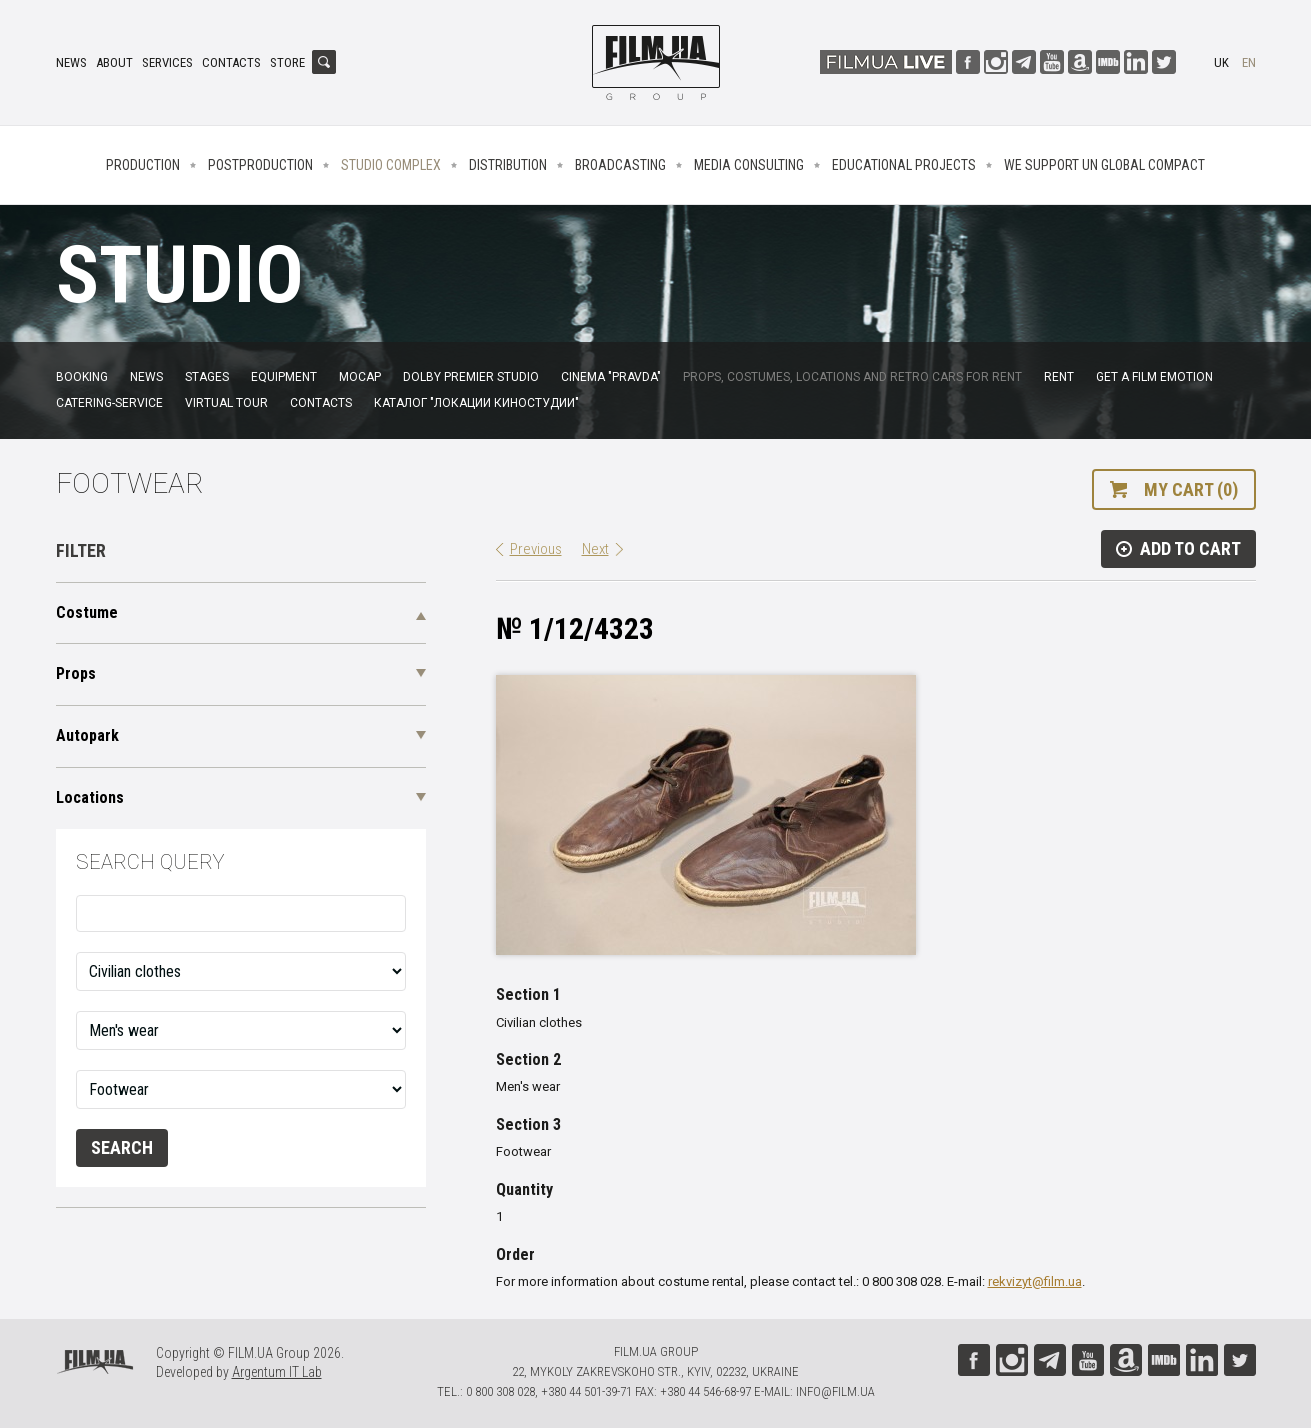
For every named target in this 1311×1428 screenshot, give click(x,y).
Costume (87, 612)
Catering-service (109, 403)
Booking (82, 377)
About (114, 62)
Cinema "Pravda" (611, 377)
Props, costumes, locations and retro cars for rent (852, 377)
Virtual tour (226, 403)
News (71, 62)
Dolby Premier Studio (471, 377)
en (1249, 62)
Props (76, 673)
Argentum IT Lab (277, 1372)
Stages (207, 377)
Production (143, 165)
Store (287, 62)
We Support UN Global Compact (1104, 165)
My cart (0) (1191, 489)
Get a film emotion (1154, 377)
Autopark (87, 735)
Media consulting (749, 165)
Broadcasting (620, 165)
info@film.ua (835, 1391)
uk (1221, 62)
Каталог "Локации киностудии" (476, 403)
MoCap (360, 377)
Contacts (231, 62)
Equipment (284, 377)
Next (595, 549)
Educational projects (904, 165)
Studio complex (391, 165)
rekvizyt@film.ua (1035, 1281)
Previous (536, 549)
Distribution (508, 165)
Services (167, 62)
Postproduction (260, 165)
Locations (90, 797)
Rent (1059, 377)
